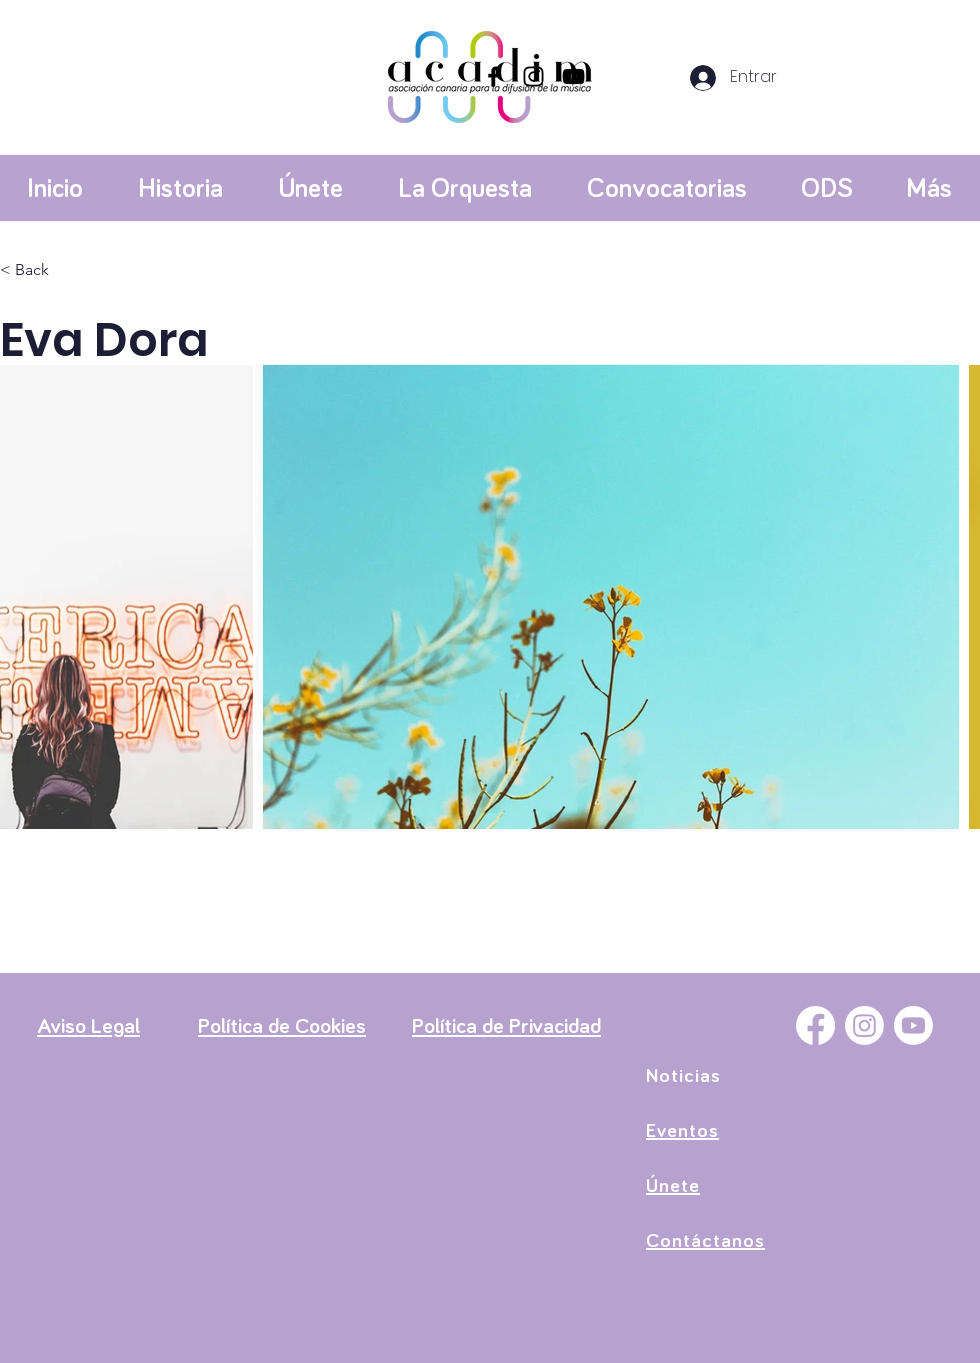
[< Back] (39, 270)
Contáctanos (705, 1241)
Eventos (682, 1131)
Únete (673, 1186)
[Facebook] (493, 76)
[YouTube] (573, 76)
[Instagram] (533, 76)
